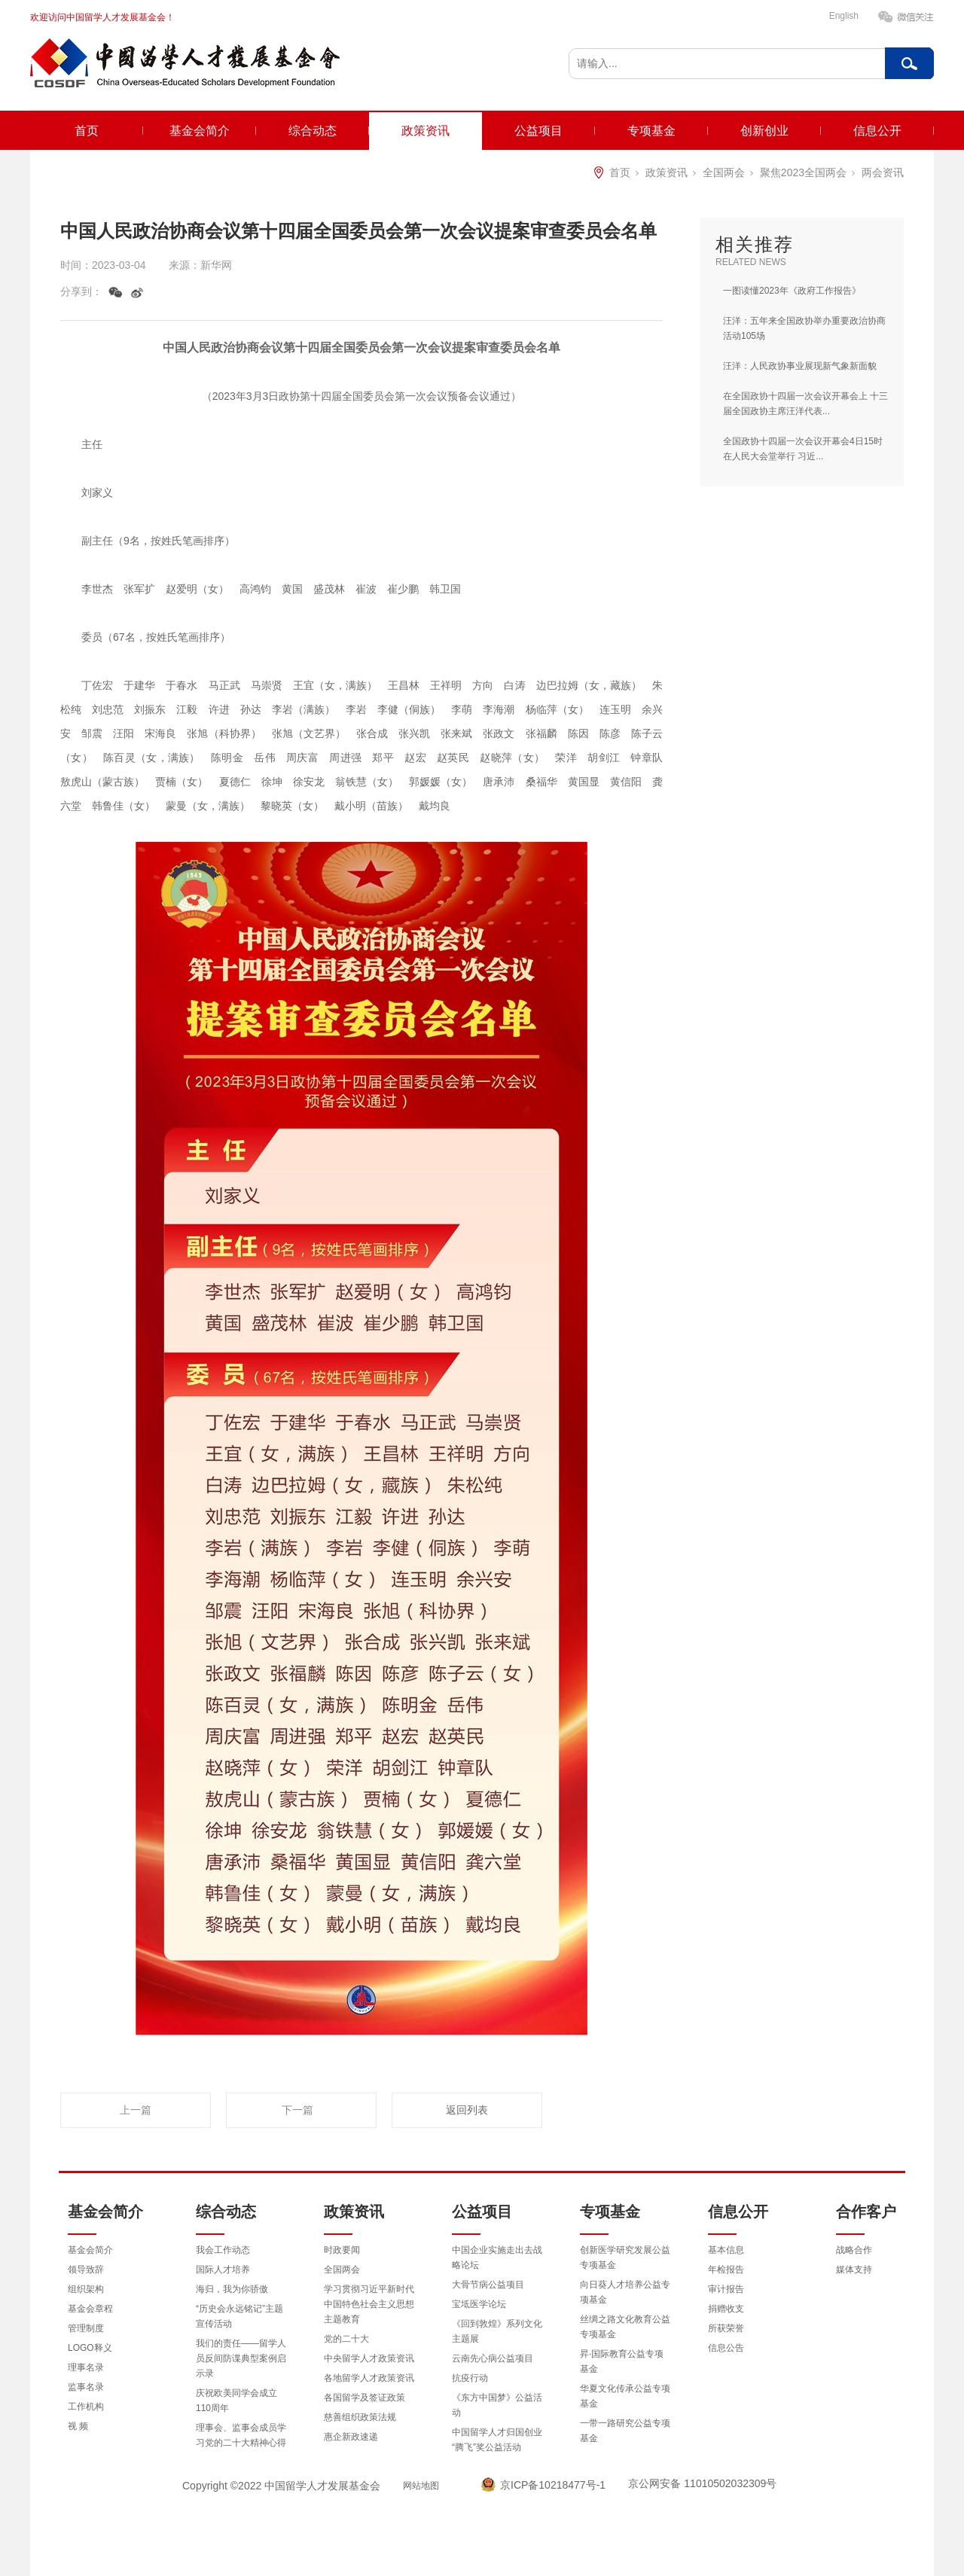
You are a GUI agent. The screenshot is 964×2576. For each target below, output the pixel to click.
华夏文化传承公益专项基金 (625, 2396)
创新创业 (764, 130)
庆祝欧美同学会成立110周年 (236, 2400)
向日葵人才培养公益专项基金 (625, 2292)
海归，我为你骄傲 (232, 2289)
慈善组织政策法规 (360, 2417)
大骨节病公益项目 (488, 2284)
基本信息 (726, 2250)
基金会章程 (90, 2308)
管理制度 (86, 2328)
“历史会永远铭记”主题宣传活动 (239, 2316)
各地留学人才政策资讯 (369, 2378)
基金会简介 (199, 130)
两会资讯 (883, 172)
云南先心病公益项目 (492, 2358)
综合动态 (312, 130)
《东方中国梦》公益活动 (497, 2405)
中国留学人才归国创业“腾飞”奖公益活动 (497, 2440)
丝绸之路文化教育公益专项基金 (625, 2327)
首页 (87, 130)
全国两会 (724, 172)
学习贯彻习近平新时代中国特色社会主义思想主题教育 (369, 2304)
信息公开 (877, 130)
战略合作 (854, 2250)
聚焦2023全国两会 (803, 172)
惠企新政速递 (351, 2436)
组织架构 (86, 2289)
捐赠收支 (726, 2308)
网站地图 (421, 2485)
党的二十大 (346, 2339)
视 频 (78, 2426)
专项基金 (651, 130)
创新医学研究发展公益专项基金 (625, 2257)
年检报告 (726, 2269)
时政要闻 (342, 2250)
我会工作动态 (223, 2250)
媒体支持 (854, 2269)
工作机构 (86, 2406)
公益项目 (538, 130)
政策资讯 (425, 130)
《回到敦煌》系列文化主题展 (497, 2331)
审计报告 (726, 2289)
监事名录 (86, 2387)
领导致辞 (86, 2269)
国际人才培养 (223, 2269)
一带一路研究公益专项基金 (625, 2430)
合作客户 (866, 2211)
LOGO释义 (90, 2348)
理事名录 (86, 2367)
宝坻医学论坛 (479, 2304)
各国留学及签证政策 (364, 2397)
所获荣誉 (726, 2328)
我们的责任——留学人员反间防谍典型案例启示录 (241, 2358)
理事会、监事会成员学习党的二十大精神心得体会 (241, 2442)
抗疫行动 (470, 2378)
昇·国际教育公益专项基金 (622, 2361)
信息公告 (726, 2348)
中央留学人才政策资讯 (369, 2358)
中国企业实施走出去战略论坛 (497, 2257)
